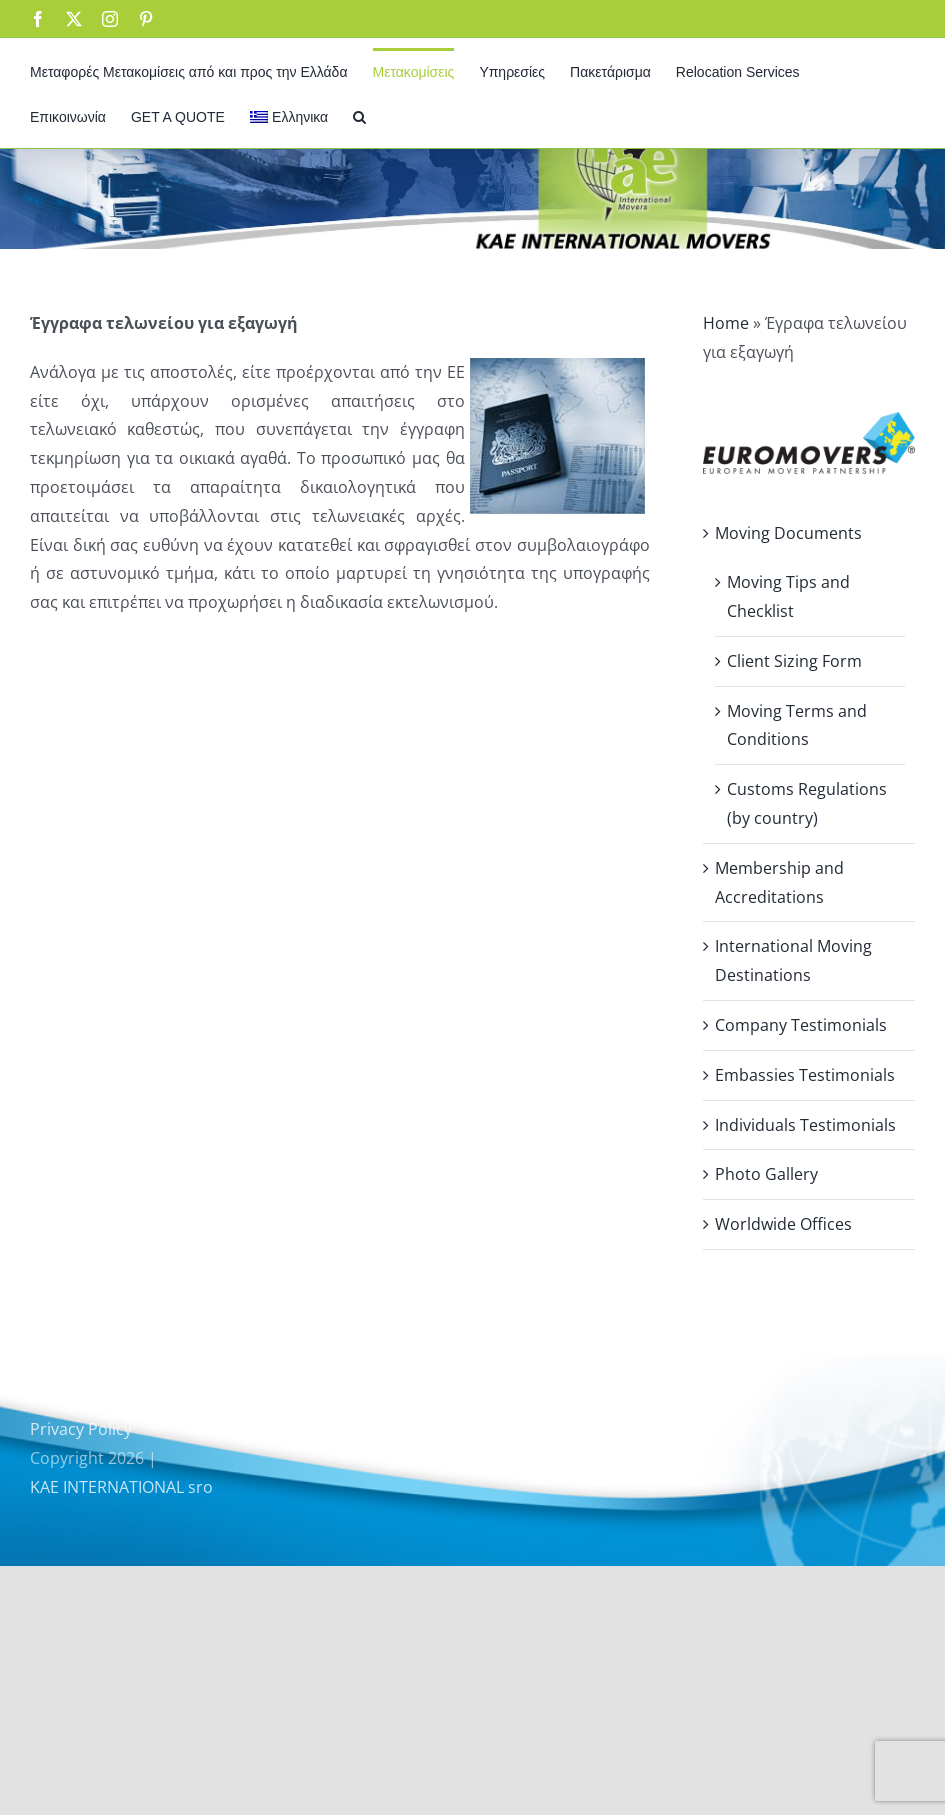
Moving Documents (788, 533)
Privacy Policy (81, 1429)
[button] (359, 115)
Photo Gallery (766, 1174)
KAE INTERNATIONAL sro (121, 1487)
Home (726, 323)
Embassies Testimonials (805, 1075)
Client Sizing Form (794, 661)
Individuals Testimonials (805, 1125)
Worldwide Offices (783, 1224)
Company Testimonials (801, 1025)
